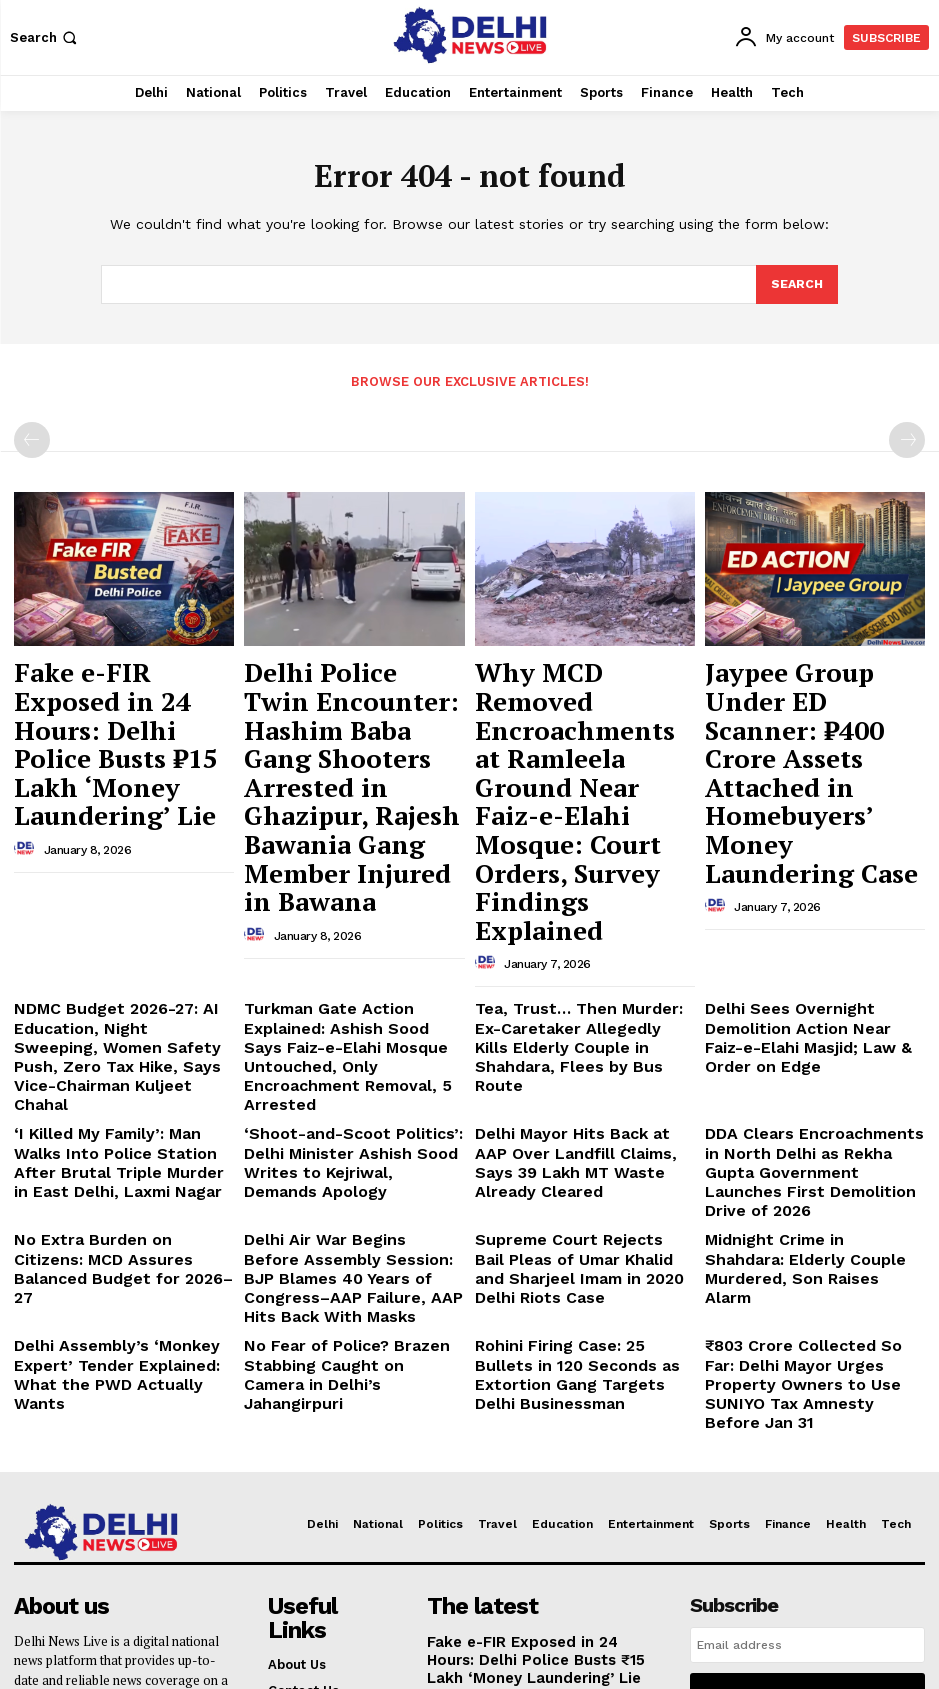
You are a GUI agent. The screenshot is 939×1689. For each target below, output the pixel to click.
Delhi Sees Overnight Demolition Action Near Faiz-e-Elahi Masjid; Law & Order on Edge (812, 847)
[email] (807, 1348)
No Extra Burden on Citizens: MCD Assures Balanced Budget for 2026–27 (115, 1007)
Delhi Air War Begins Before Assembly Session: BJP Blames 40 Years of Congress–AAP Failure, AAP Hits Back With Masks (345, 1022)
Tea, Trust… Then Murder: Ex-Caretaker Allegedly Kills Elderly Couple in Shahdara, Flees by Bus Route (584, 855)
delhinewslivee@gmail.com (103, 1554)
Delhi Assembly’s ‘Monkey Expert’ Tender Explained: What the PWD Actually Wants (122, 1095)
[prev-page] (32, 439)
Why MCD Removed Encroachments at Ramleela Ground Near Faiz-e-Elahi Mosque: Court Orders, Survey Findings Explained (572, 712)
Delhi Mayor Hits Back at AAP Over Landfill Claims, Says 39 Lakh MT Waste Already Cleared (581, 935)
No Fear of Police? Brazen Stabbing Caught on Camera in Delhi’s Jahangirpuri (343, 1095)
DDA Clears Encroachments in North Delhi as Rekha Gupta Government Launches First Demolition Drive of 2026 (802, 943)
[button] (45, 37)
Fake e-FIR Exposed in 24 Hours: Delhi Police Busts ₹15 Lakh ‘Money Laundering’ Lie (121, 693)
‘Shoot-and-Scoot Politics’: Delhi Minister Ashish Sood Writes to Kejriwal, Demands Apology (351, 935)
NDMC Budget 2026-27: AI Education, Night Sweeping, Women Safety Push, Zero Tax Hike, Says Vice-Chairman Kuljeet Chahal (124, 862)
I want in (808, 1393)
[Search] (796, 285)
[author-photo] (27, 751)
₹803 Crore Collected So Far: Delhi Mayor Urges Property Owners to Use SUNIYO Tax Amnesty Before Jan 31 (800, 1103)
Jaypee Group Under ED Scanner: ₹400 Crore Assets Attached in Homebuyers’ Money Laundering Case (804, 703)
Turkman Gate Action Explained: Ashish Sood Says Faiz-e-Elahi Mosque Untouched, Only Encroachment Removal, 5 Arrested (350, 862)
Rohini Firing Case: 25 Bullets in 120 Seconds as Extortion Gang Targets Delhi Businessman (578, 1095)
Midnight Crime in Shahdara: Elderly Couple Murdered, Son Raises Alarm (803, 1007)
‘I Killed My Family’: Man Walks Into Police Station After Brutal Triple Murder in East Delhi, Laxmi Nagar (114, 943)
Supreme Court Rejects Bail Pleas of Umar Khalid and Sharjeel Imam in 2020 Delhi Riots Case (585, 1007)
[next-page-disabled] (907, 439)
